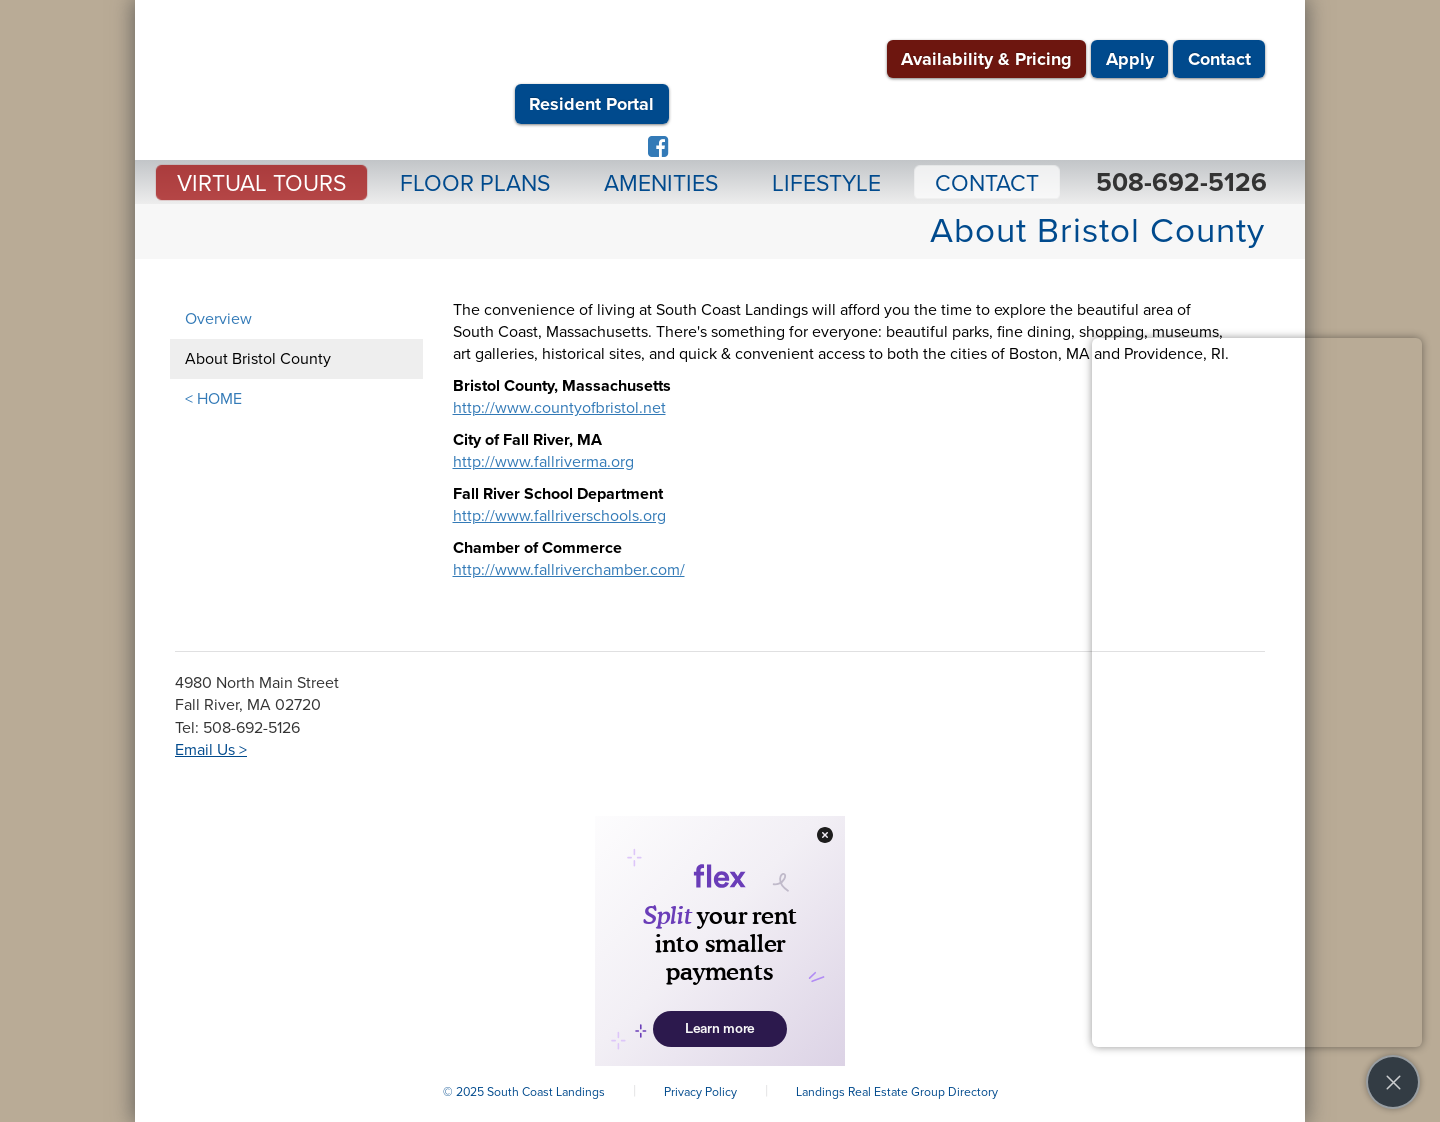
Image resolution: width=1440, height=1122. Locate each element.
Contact (1219, 59)
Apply (1130, 59)
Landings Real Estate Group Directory (897, 1092)
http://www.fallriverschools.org (559, 516)
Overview (218, 319)
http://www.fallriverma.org (543, 462)
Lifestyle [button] (826, 184)
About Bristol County (258, 359)
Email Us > (211, 750)
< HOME (213, 399)
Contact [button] (987, 184)
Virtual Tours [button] (261, 184)
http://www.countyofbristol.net (559, 408)
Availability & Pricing (986, 59)
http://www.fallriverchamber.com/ (569, 570)
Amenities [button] (661, 184)
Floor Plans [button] (475, 184)
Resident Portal (591, 104)
